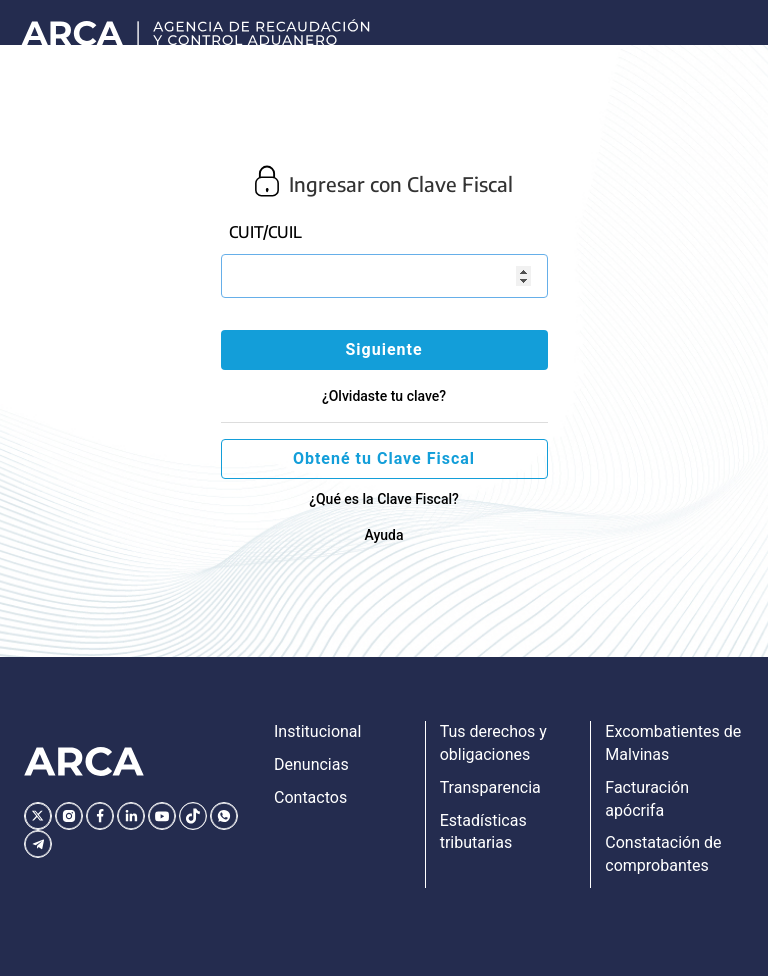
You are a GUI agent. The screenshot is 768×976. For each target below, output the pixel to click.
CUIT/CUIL (265, 232)
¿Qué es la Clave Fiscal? (384, 499)
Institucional (317, 731)
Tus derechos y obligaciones (493, 743)
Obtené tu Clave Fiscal (384, 458)
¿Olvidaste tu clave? (384, 396)
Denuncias (311, 764)
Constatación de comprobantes (663, 854)
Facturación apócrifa (647, 799)
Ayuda (383, 535)
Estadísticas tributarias (483, 832)
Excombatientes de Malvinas (673, 743)
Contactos (310, 797)
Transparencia (490, 787)
